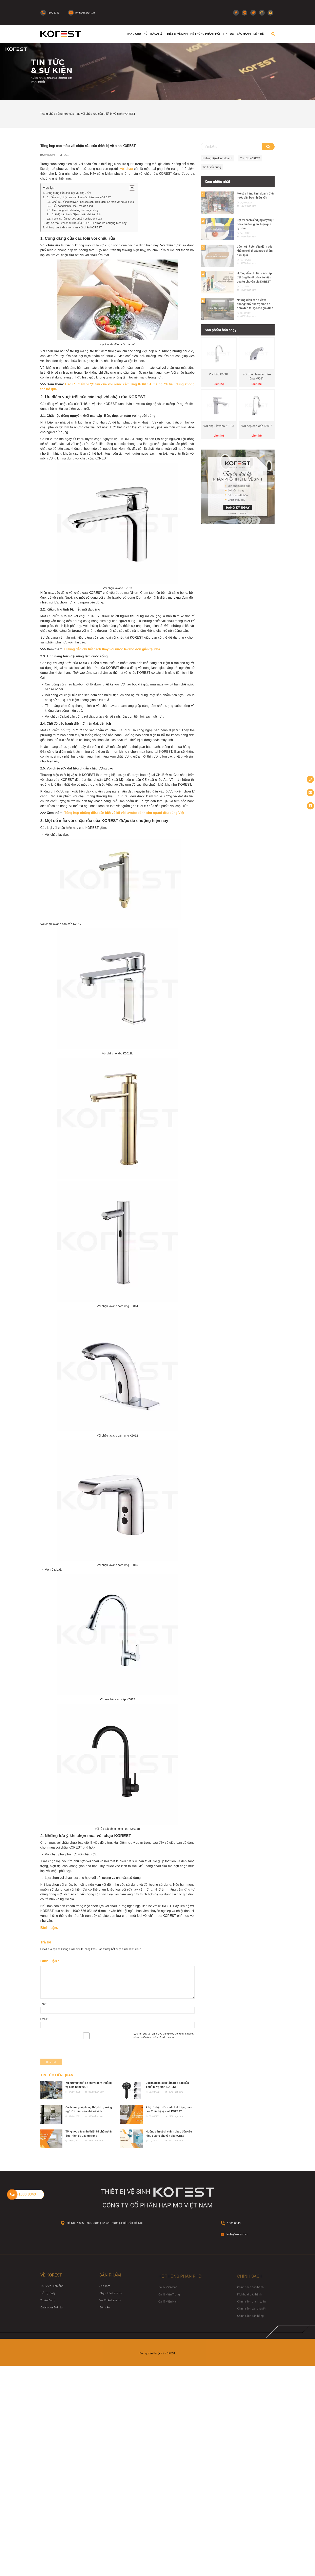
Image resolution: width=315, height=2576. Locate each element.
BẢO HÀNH (244, 33)
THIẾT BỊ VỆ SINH (176, 33)
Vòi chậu (126, 168)
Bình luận (50, 1961)
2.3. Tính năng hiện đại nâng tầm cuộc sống (73, 210)
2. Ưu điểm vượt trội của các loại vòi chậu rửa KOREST (77, 197)
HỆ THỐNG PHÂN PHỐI (205, 33)
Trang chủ (47, 113)
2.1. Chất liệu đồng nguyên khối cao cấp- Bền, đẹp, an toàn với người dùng (90, 201)
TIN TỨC (228, 33)
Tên (43, 2004)
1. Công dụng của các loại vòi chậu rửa (67, 192)
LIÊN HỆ (258, 33)
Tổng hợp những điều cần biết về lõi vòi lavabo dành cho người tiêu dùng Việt (124, 813)
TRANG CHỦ (133, 33)
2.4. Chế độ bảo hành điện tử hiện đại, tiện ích (73, 214)
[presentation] (71, 2047)
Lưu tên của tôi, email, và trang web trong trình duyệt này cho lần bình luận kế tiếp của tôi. (164, 2035)
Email (44, 2019)
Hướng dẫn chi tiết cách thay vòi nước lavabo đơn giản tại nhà (112, 649)
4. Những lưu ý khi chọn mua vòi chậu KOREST (72, 227)
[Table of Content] (132, 188)
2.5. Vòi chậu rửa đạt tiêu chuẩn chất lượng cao (75, 218)
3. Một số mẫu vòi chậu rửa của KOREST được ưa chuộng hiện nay (85, 223)
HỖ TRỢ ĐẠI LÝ (152, 33)
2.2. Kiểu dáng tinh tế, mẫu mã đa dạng (70, 205)
